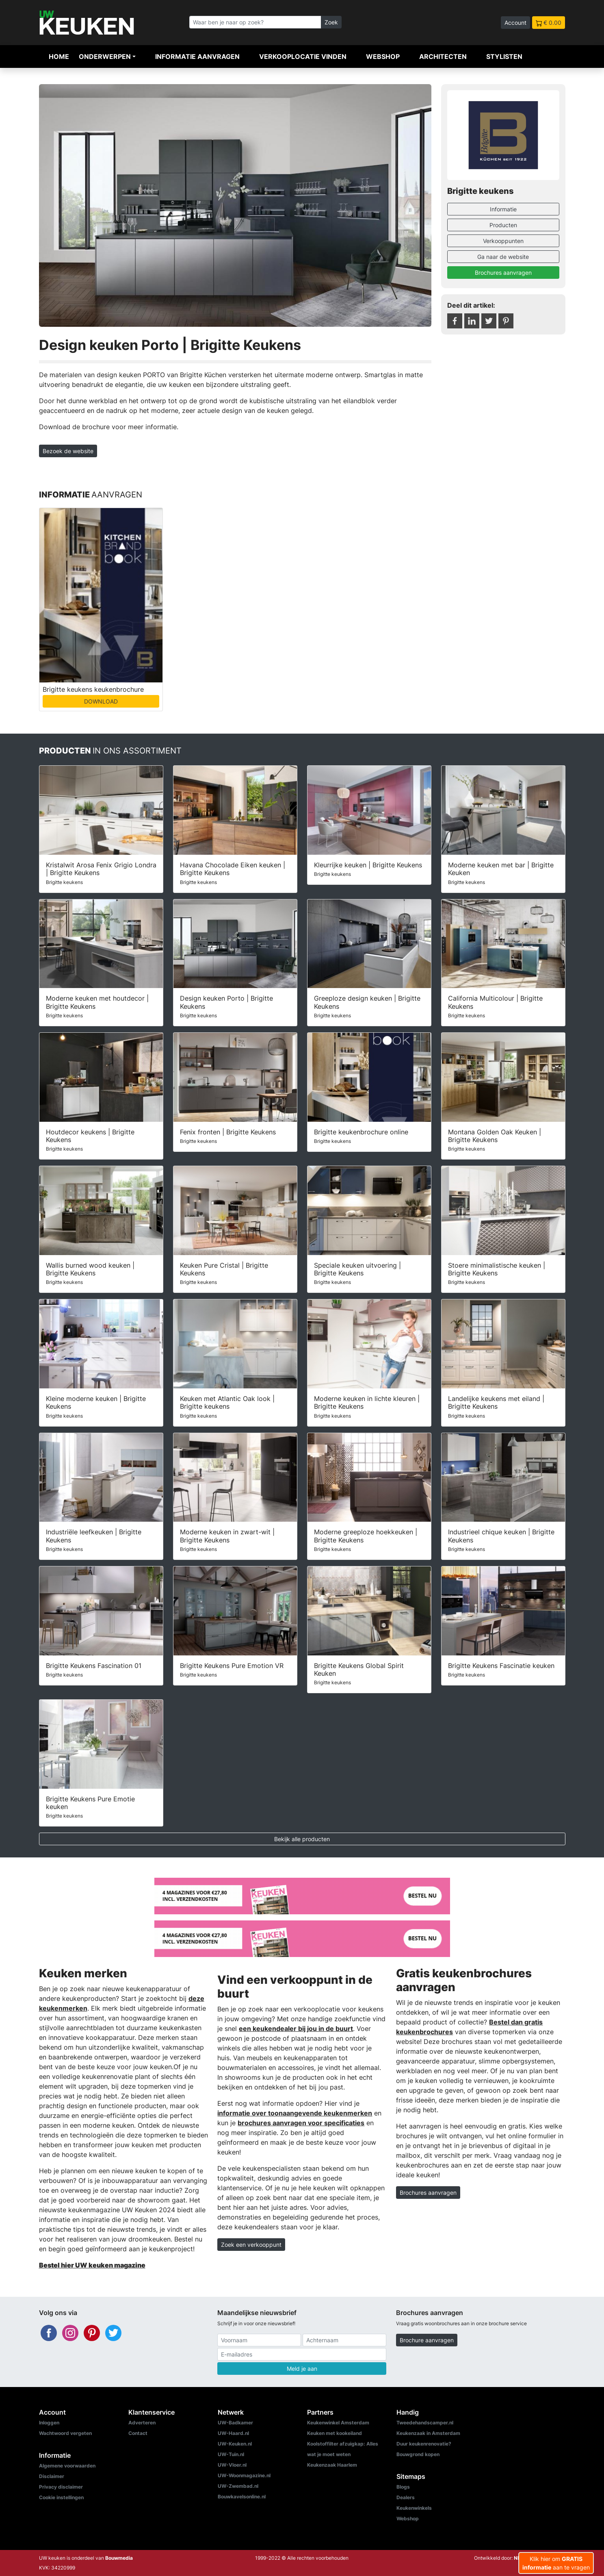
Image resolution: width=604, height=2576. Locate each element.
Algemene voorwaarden (67, 2466)
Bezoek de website (68, 450)
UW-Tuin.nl (231, 2454)
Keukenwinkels (414, 2508)
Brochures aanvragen (503, 272)
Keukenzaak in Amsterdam (428, 2433)
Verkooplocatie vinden (302, 56)
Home (59, 56)
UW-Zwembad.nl (238, 2486)
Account (515, 22)
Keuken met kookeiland (334, 2433)
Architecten (443, 56)
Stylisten (504, 56)
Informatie (503, 209)
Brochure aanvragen (427, 2340)
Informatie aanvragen (197, 56)
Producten (503, 225)
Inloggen (49, 2423)
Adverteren (142, 2423)
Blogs (403, 2487)
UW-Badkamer (235, 2423)
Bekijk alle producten (302, 1838)
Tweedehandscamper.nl (424, 2423)
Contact (137, 2433)
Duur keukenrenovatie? (423, 2444)
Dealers (405, 2497)
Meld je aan (302, 2368)
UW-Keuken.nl (235, 2444)
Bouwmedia (119, 2558)
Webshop (383, 56)
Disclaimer (51, 2476)
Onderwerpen (105, 56)
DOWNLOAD (101, 701)
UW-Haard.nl (233, 2433)
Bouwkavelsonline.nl (242, 2496)
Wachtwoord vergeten (65, 2433)
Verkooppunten (503, 240)
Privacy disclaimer (61, 2487)
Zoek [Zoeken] (331, 22)
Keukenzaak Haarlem (332, 2465)
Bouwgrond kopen (417, 2454)
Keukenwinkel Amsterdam (338, 2423)
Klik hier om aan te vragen (556, 2563)
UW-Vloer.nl (232, 2465)
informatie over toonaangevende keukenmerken (294, 2113)
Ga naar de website (503, 256)
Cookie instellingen (61, 2497)
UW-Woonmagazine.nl (244, 2475)
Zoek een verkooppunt (251, 2244)
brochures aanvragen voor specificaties (301, 2123)
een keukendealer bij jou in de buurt (296, 2028)
